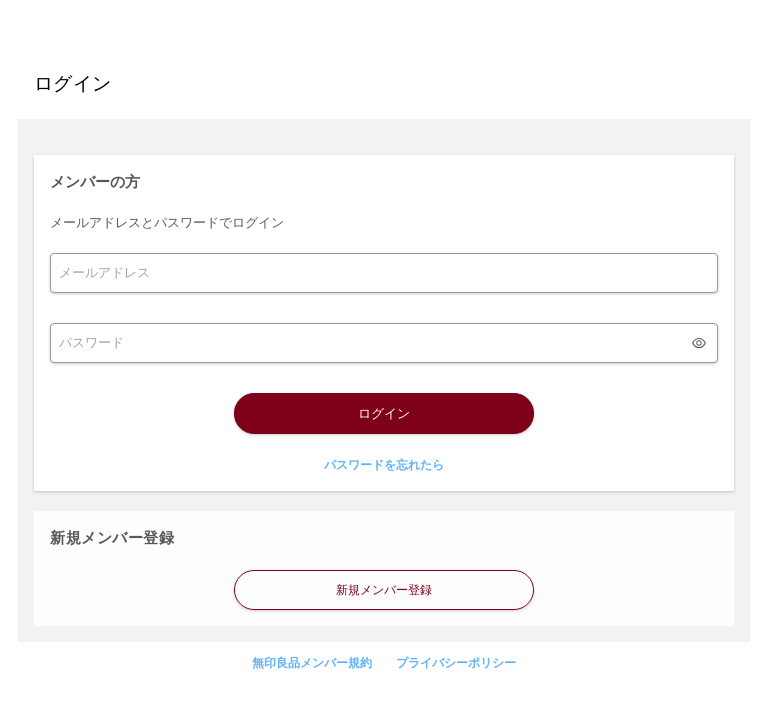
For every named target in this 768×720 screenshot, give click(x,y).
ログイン (384, 413)
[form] (384, 273)
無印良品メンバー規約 (312, 663)
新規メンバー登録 (384, 590)
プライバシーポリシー (456, 663)
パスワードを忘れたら (384, 465)
